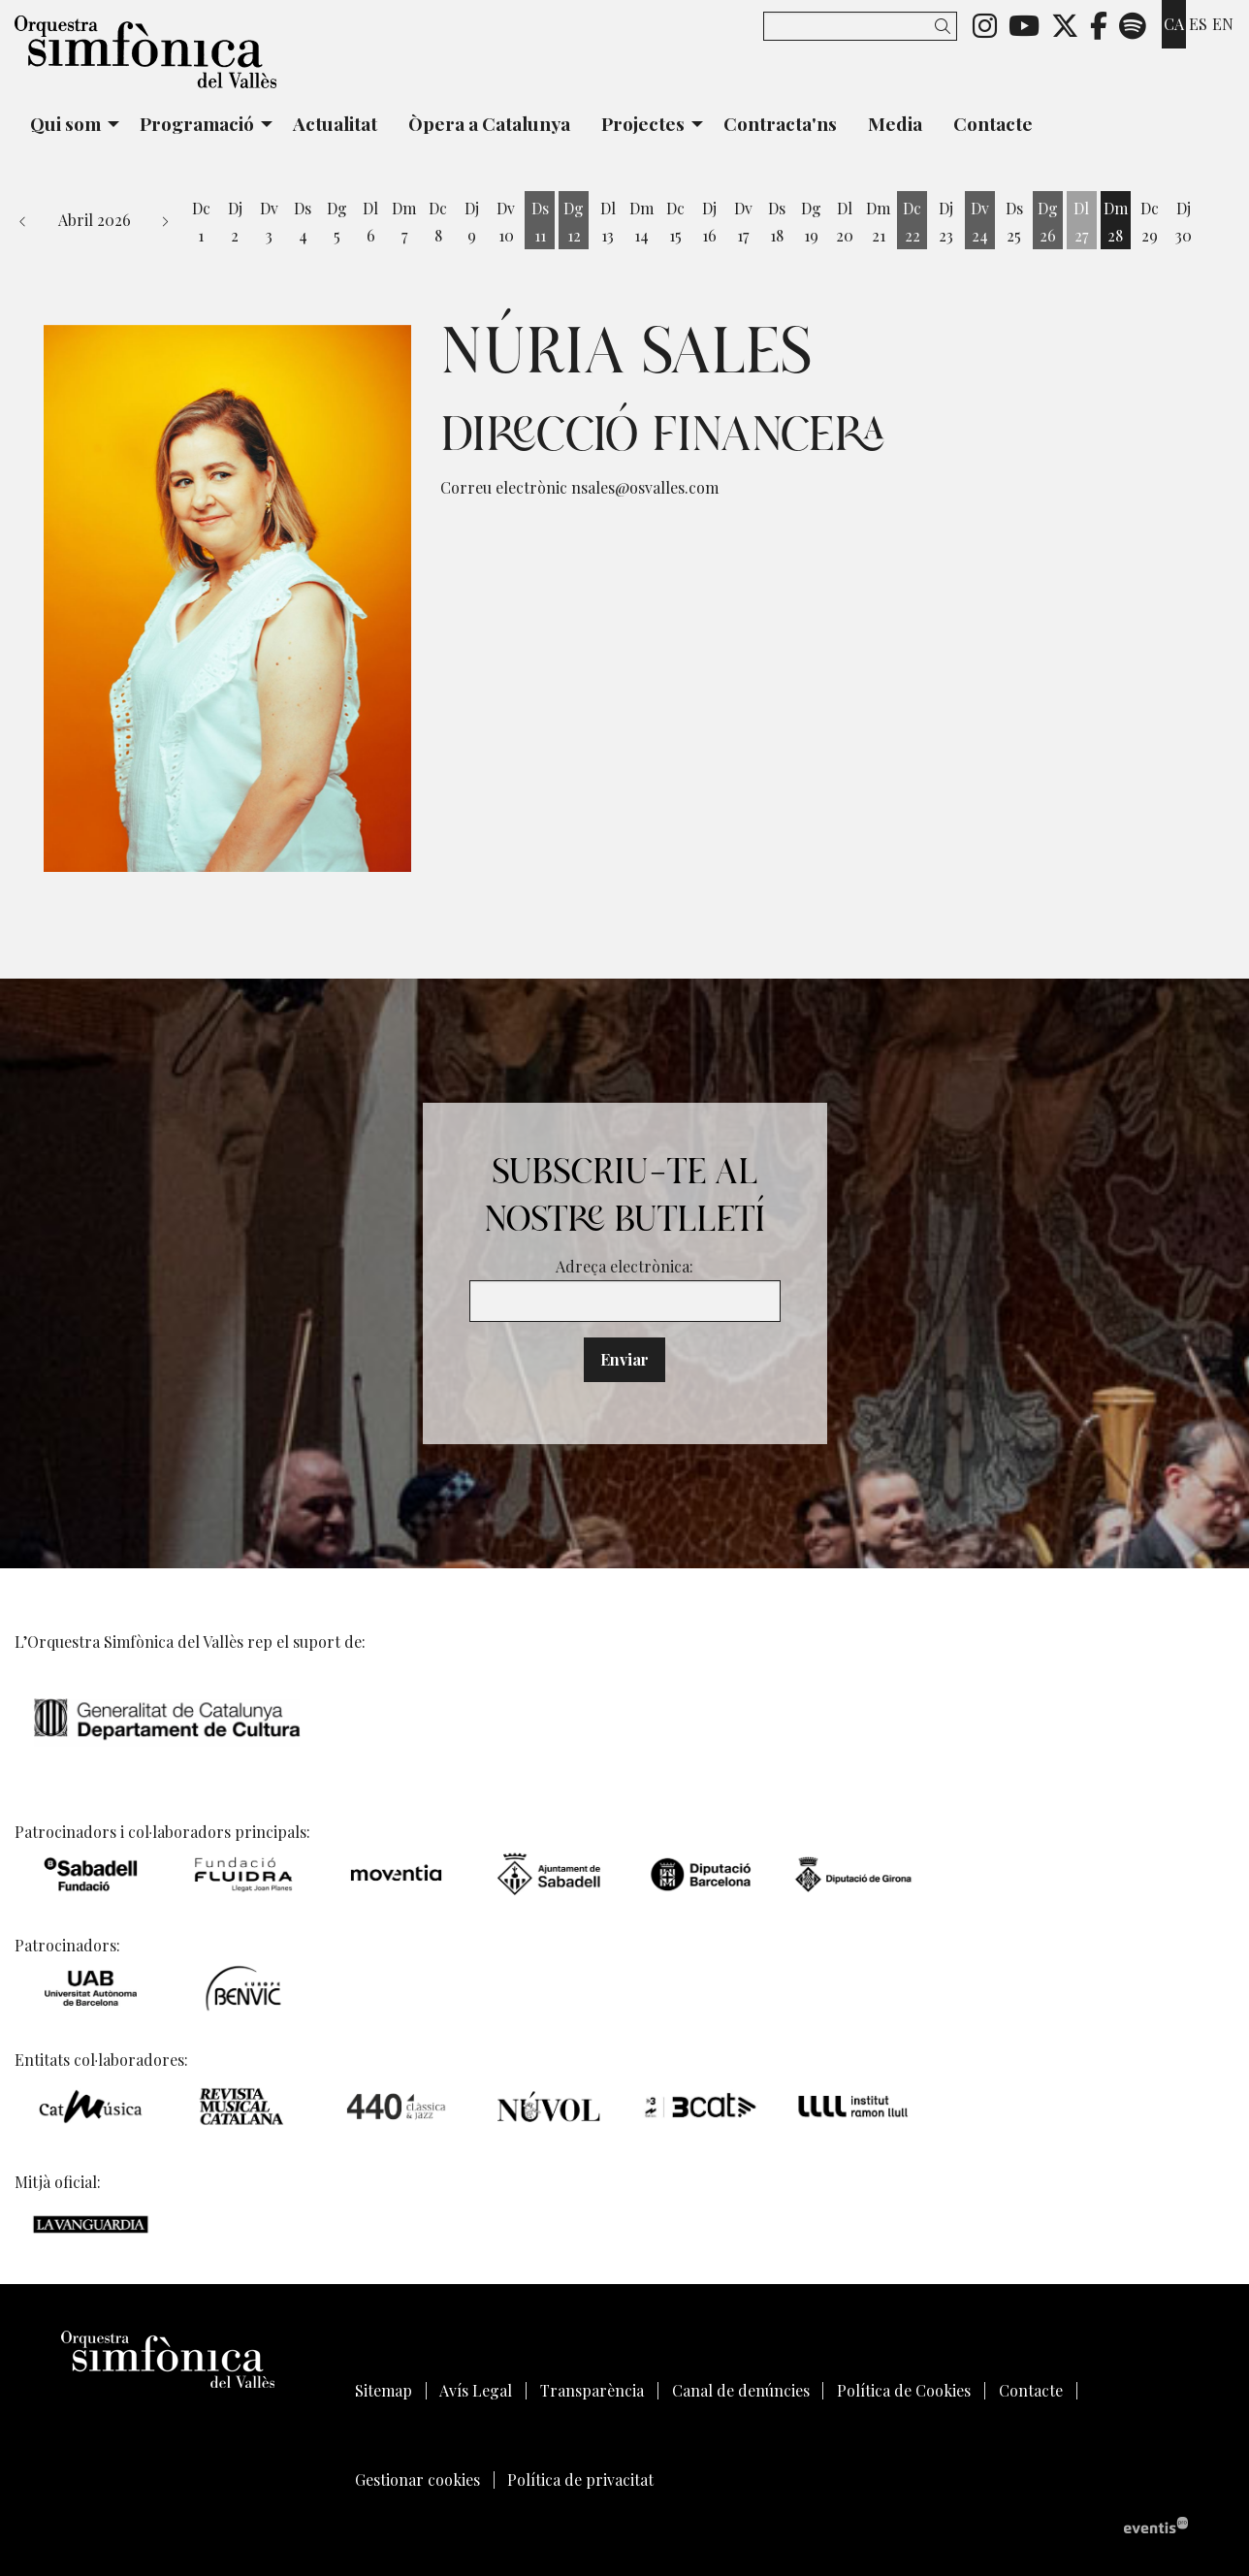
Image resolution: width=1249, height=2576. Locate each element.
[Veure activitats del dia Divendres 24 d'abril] (980, 222)
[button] (946, 25)
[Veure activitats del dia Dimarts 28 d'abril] (1116, 222)
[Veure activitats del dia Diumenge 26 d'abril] (1048, 222)
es (1198, 24)
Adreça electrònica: (624, 1266)
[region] (227, 598)
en (1222, 24)
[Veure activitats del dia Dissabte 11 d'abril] (540, 222)
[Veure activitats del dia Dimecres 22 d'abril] (912, 222)
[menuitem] (985, 24)
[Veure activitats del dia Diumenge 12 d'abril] (574, 222)
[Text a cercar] (860, 26)
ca (1174, 24)
